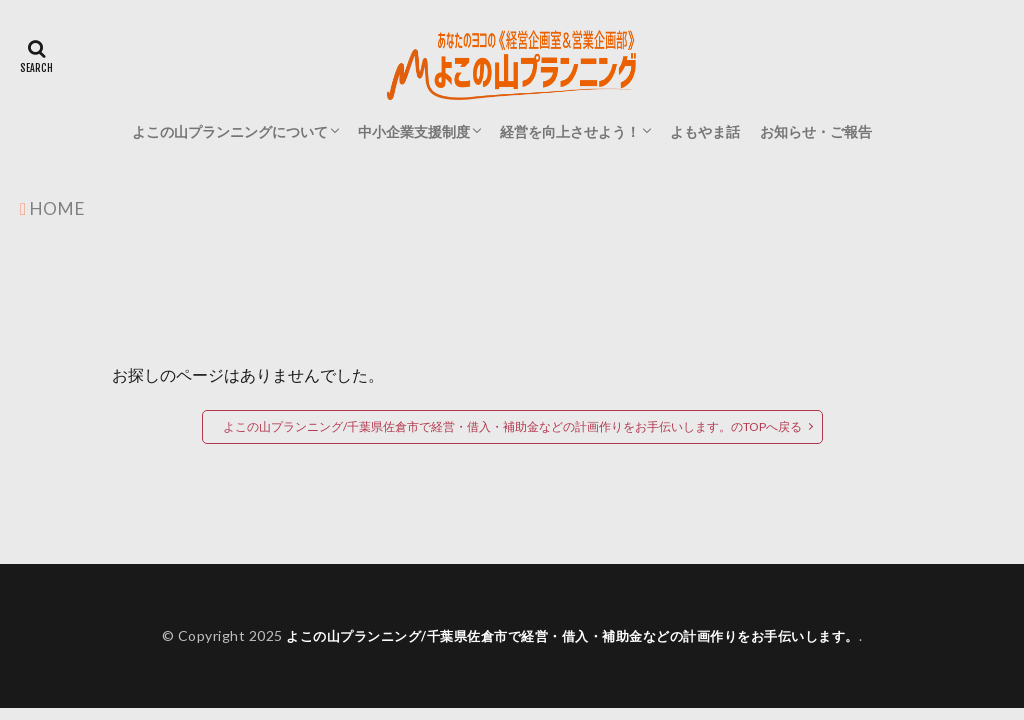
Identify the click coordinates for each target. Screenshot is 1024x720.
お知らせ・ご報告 (816, 131)
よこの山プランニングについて (230, 131)
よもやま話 (705, 131)
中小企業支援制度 (414, 131)
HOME (58, 208)
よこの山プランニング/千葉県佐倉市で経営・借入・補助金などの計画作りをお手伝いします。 (572, 635)
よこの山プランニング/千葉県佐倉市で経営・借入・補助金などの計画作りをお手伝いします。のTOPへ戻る (512, 426)
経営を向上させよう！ (570, 131)
